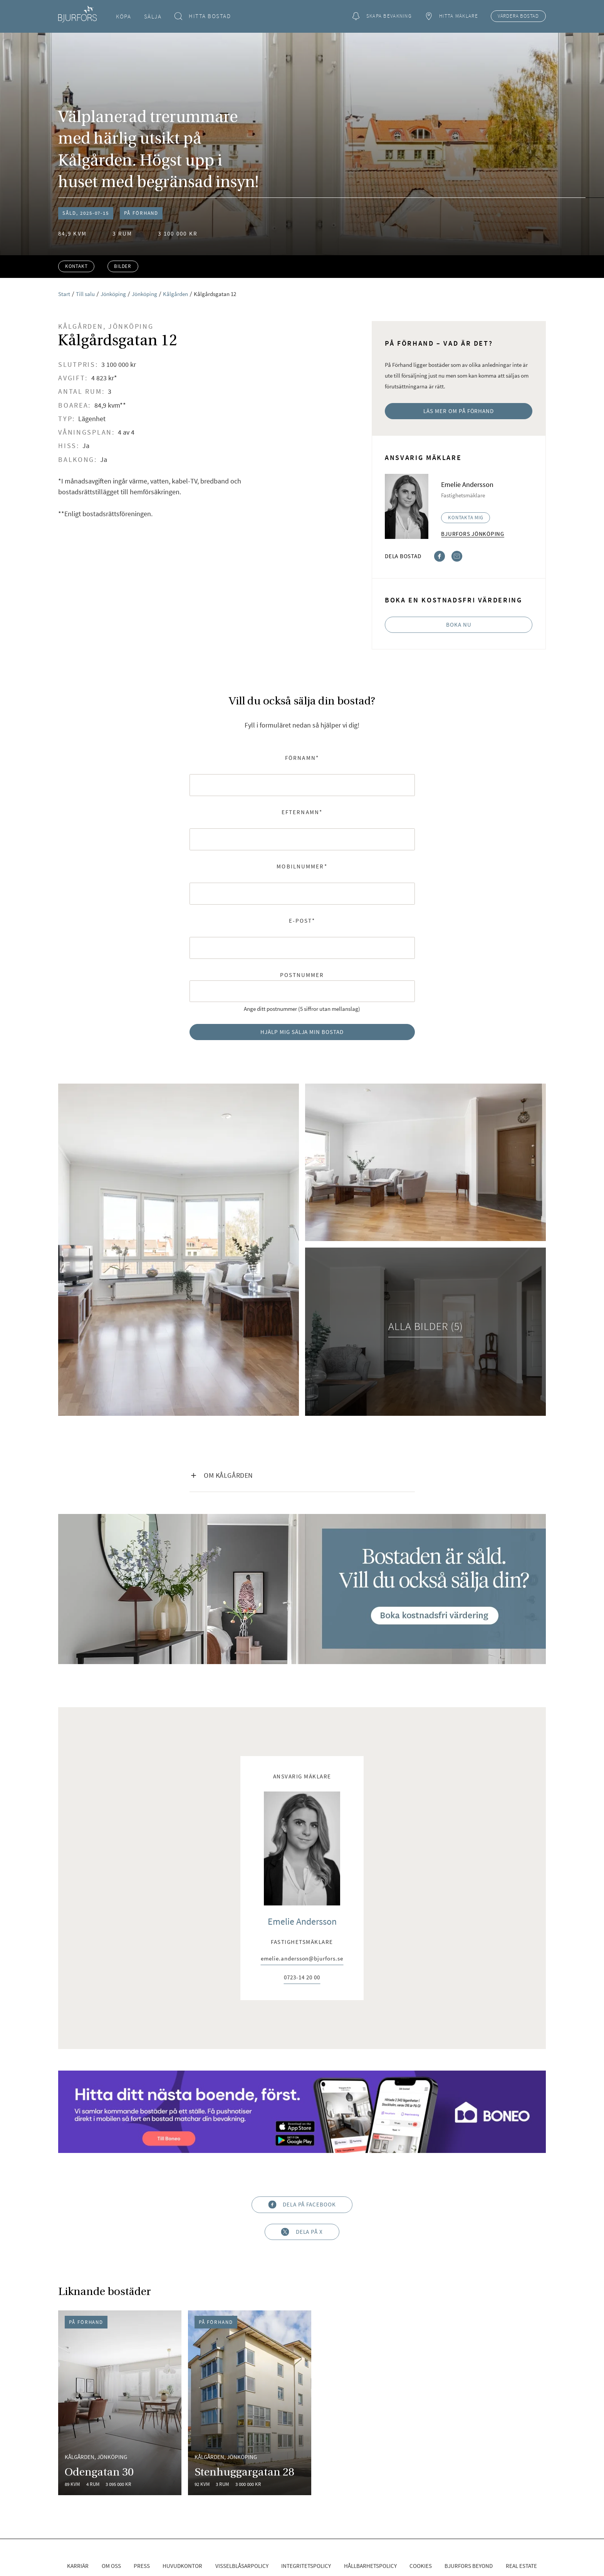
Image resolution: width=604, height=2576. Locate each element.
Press (142, 2565)
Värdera (518, 16)
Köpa (123, 16)
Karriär (78, 2565)
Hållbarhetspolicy (370, 2565)
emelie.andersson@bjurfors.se (302, 1958)
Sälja (153, 16)
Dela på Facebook (302, 2205)
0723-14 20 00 (302, 1977)
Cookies (420, 2565)
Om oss (111, 2565)
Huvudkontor (182, 2565)
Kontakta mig (465, 517)
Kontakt (76, 266)
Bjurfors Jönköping (472, 533)
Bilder (122, 266)
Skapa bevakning (382, 16)
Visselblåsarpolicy (241, 2565)
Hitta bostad (202, 16)
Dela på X (302, 2232)
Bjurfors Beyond (469, 2565)
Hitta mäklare (451, 16)
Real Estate (521, 2565)
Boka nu (458, 624)
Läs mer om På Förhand (458, 411)
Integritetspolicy (306, 2565)
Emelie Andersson (302, 1921)
